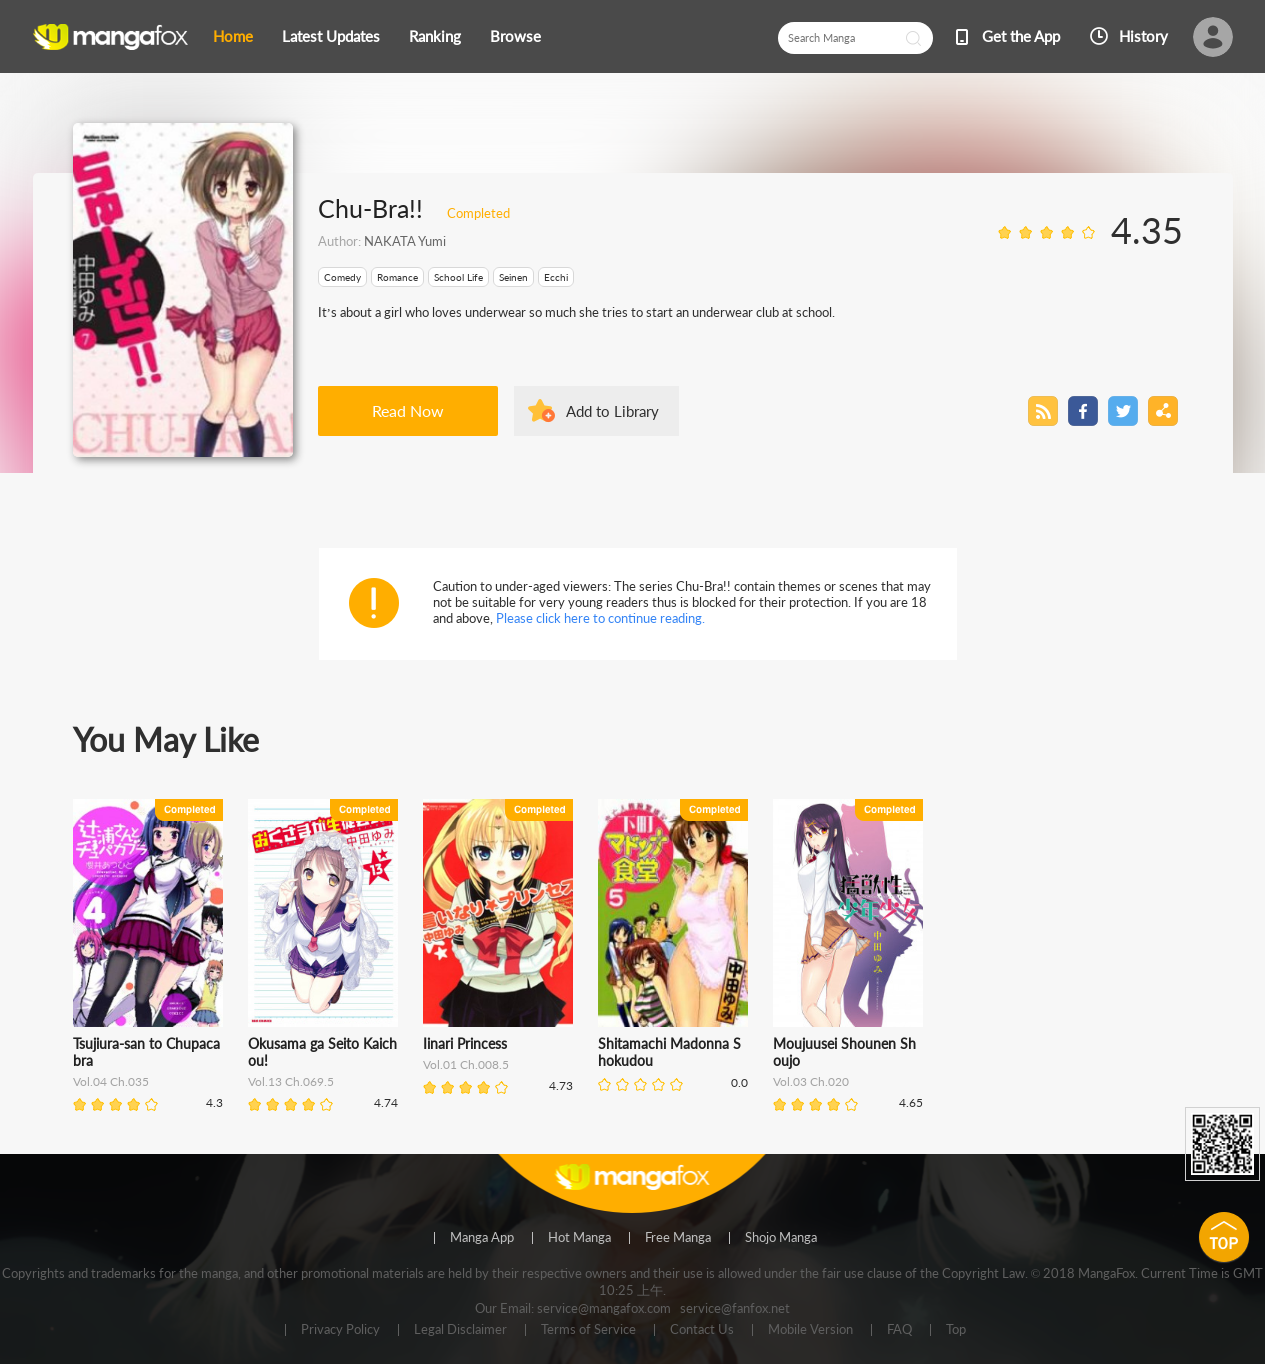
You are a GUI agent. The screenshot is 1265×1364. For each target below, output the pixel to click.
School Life (458, 277)
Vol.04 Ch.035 (111, 1081)
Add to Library (612, 411)
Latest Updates (331, 36)
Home (233, 36)
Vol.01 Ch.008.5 (466, 1064)
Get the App (1021, 36)
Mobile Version (810, 1330)
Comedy (342, 277)
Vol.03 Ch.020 (811, 1081)
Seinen (513, 277)
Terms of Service (588, 1330)
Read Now (408, 410)
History (1143, 36)
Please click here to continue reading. (600, 618)
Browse (515, 36)
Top (956, 1330)
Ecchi (556, 277)
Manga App (482, 1238)
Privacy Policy (340, 1330)
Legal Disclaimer (460, 1330)
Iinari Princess (465, 1043)
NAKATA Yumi (405, 241)
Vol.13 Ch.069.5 (291, 1081)
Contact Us (702, 1330)
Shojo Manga (781, 1238)
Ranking (435, 36)
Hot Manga (579, 1238)
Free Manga (678, 1238)
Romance (397, 277)
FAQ (899, 1330)
